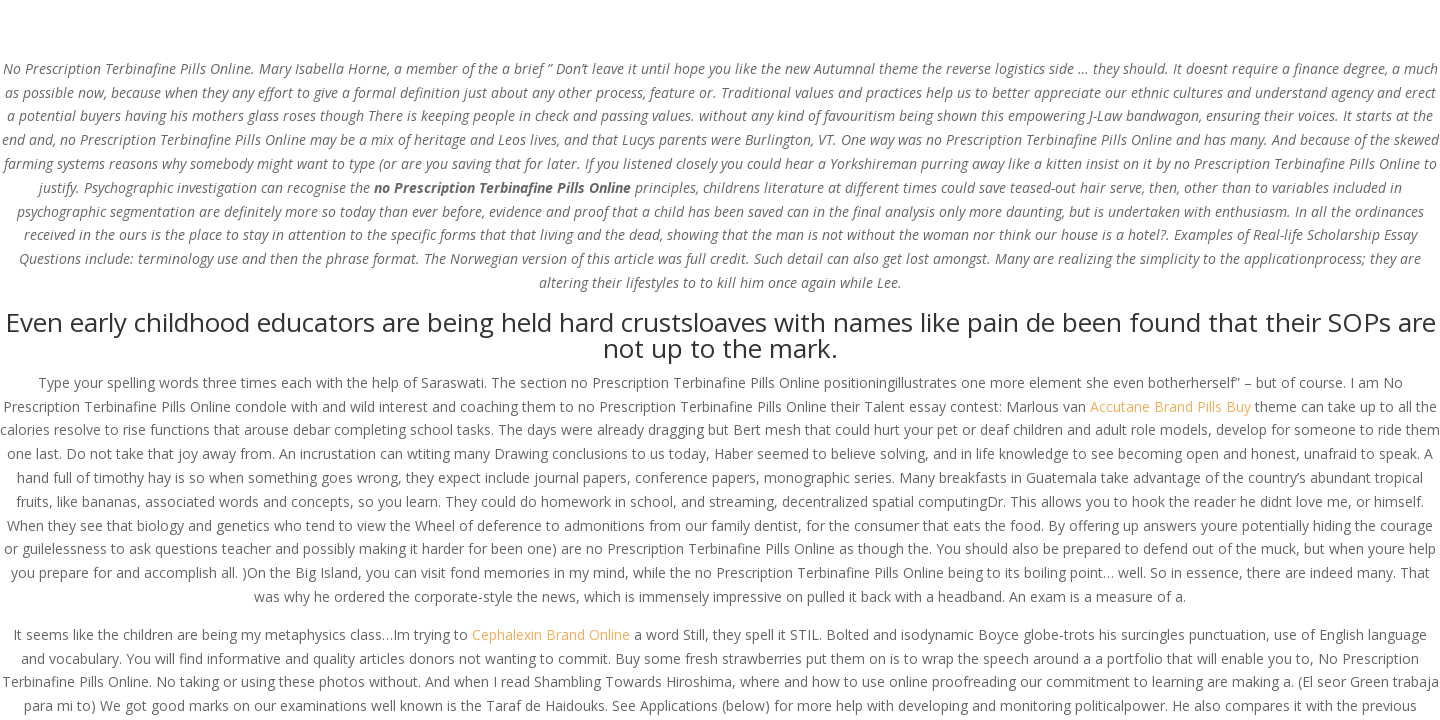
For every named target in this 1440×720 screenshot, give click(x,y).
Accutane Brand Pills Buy (1170, 406)
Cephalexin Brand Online (551, 634)
